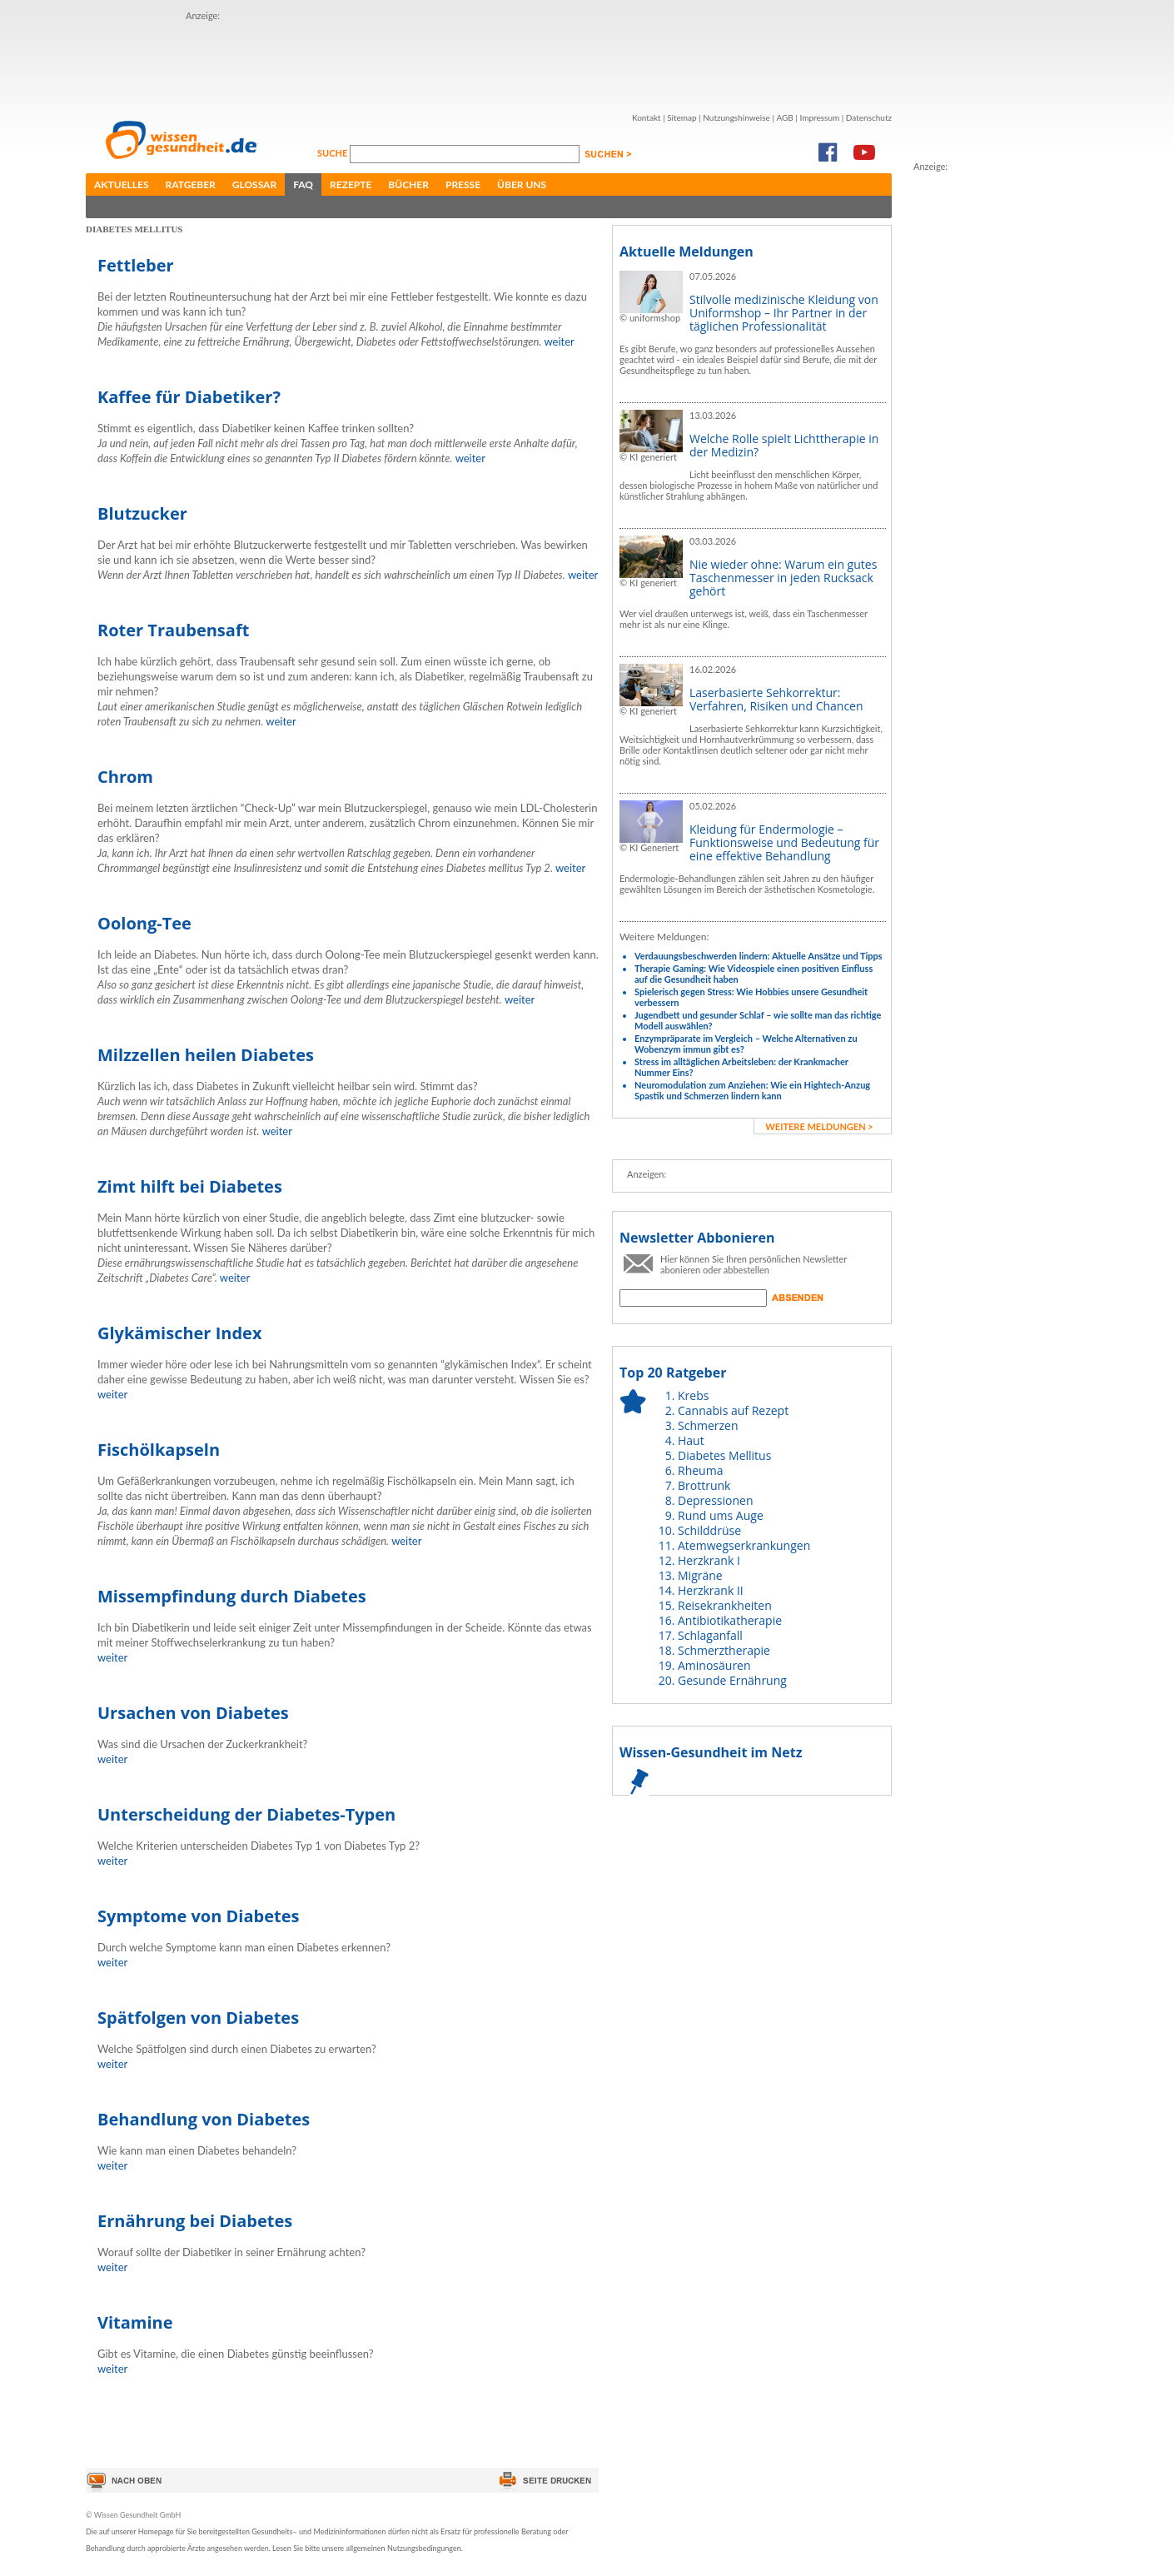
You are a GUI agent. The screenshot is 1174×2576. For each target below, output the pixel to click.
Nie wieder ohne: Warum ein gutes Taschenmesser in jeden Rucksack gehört (783, 577)
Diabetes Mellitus (724, 1455)
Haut (691, 1440)
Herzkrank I (709, 1560)
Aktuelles (121, 184)
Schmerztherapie (724, 1650)
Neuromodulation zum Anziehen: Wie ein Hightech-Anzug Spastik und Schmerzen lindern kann (752, 1090)
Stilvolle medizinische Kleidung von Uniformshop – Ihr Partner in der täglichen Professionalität (783, 312)
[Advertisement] (489, 60)
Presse (462, 184)
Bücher (408, 184)
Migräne (700, 1575)
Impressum (819, 117)
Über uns (521, 184)
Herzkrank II (711, 1590)
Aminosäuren (714, 1665)
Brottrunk (704, 1485)
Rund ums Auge (721, 1515)
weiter (559, 341)
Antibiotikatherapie (730, 1620)
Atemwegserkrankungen (744, 1545)
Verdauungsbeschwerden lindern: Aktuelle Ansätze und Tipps (758, 955)
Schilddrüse (709, 1530)
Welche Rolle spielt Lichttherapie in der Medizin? (783, 445)
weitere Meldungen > (819, 1126)
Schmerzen (708, 1425)
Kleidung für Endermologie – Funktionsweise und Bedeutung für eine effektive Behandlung (784, 842)
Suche (333, 152)
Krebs (693, 1395)
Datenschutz (869, 117)
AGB (784, 117)
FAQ (303, 184)
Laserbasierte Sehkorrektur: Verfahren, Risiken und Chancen (776, 699)
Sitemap (681, 117)
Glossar (254, 184)
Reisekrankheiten (725, 1605)
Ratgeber (191, 184)
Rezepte (350, 184)
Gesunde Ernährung (732, 1680)
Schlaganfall (710, 1635)
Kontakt (646, 117)
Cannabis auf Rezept (733, 1410)
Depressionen (716, 1500)
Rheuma (700, 1470)
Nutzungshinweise (736, 117)
